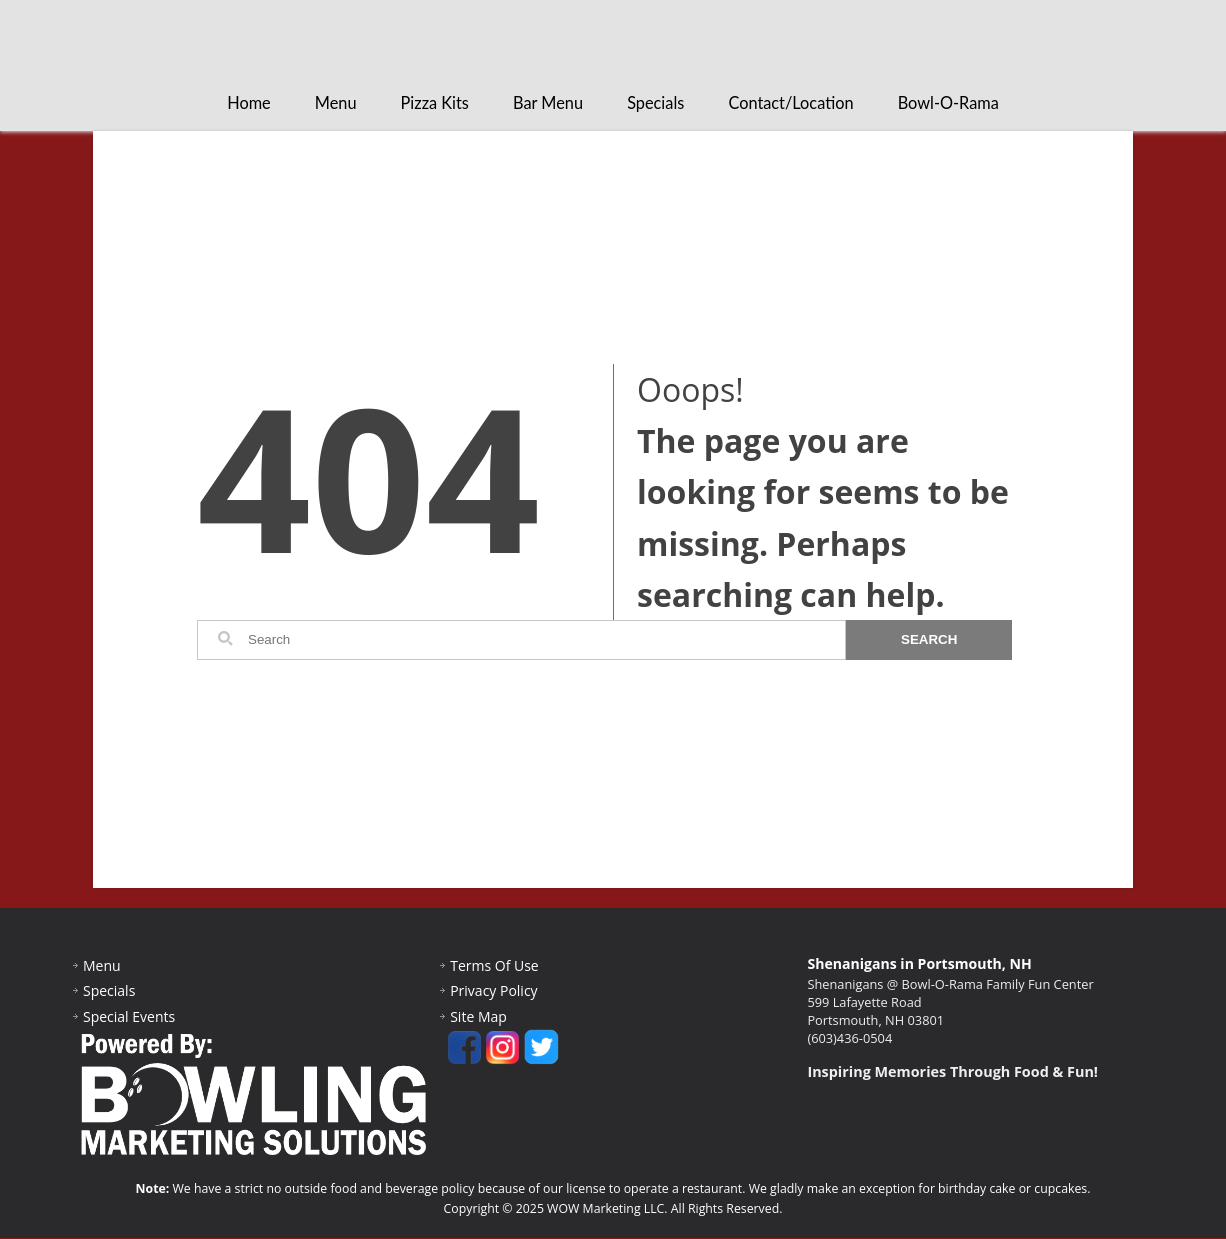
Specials (655, 103)
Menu (336, 103)
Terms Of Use (494, 966)
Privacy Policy (493, 991)
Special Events (129, 1017)
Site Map (478, 1017)
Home (248, 103)
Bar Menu (548, 103)
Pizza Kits (435, 103)
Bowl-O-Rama (948, 103)
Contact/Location (790, 103)
